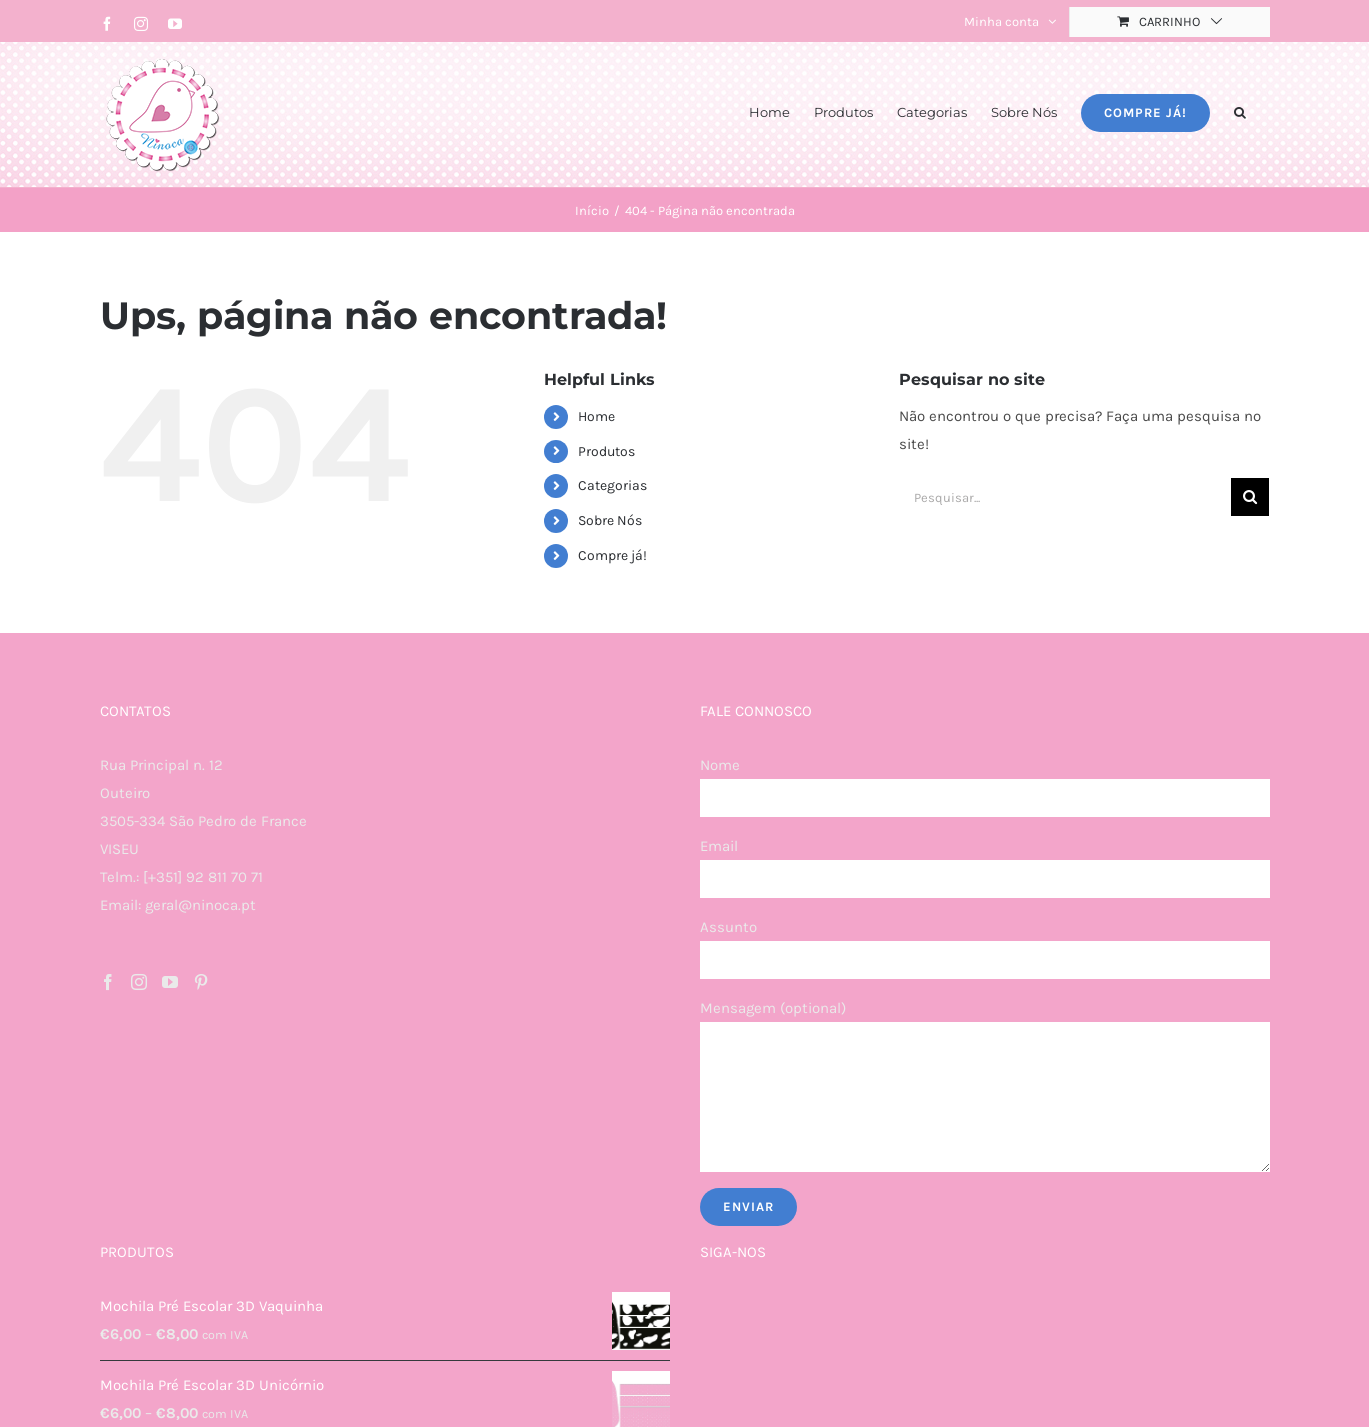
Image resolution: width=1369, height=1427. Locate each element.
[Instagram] (139, 982)
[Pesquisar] (1250, 497)
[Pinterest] (201, 982)
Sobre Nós (610, 520)
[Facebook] (108, 982)
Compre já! (612, 555)
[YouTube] (170, 982)
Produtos (606, 451)
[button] (1240, 111)
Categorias (612, 485)
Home (596, 416)
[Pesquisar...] (1065, 497)
